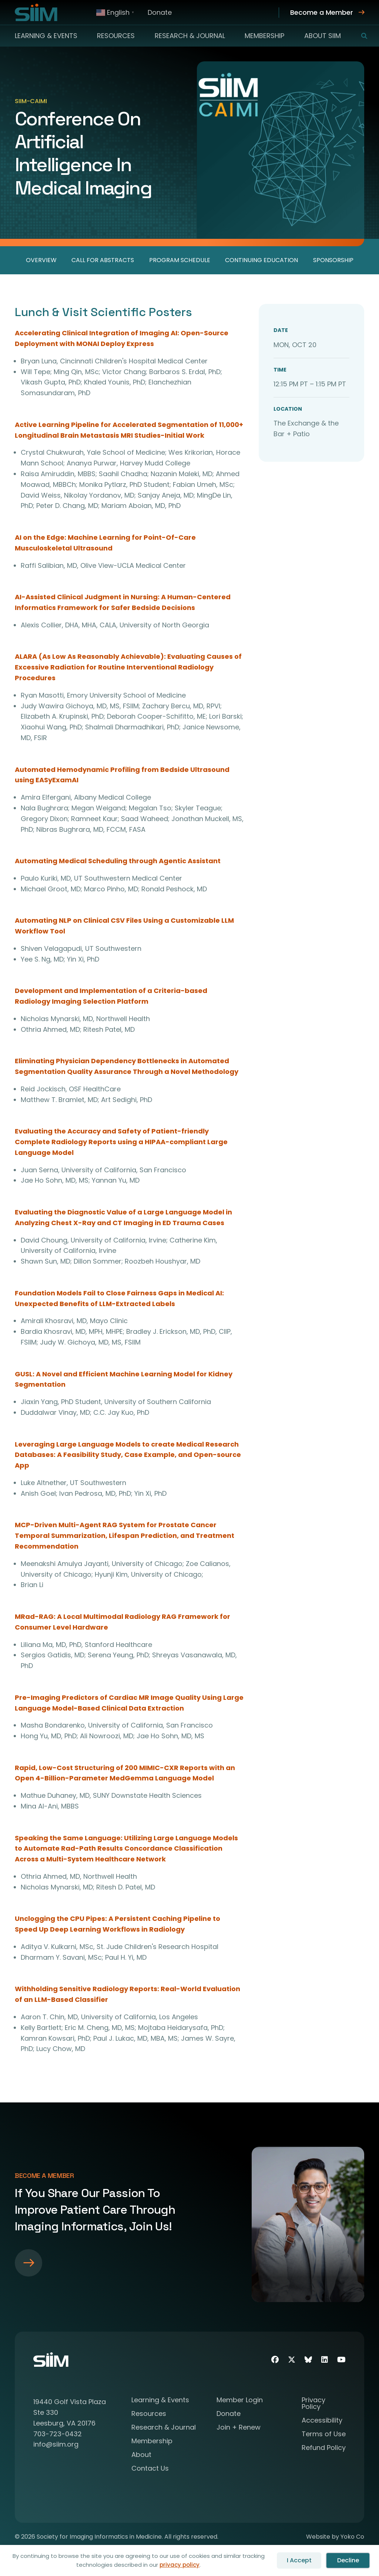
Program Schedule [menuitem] (179, 260)
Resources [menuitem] (116, 35)
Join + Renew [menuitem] (239, 2428)
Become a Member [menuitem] (321, 12)
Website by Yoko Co (335, 2536)
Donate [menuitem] (160, 12)
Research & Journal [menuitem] (190, 35)
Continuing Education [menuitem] (261, 260)
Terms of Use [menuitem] (324, 2434)
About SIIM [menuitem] (322, 35)
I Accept (299, 2560)
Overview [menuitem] (41, 260)
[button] (359, 36)
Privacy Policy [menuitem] (313, 2404)
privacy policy (179, 2565)
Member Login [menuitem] (240, 2400)
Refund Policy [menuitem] (324, 2448)
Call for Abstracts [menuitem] (102, 260)
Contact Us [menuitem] (150, 2469)
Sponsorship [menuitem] (333, 260)
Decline (348, 2560)
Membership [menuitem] (264, 35)
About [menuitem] (141, 2455)
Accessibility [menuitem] (322, 2421)
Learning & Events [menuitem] (46, 35)
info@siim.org (55, 2444)
